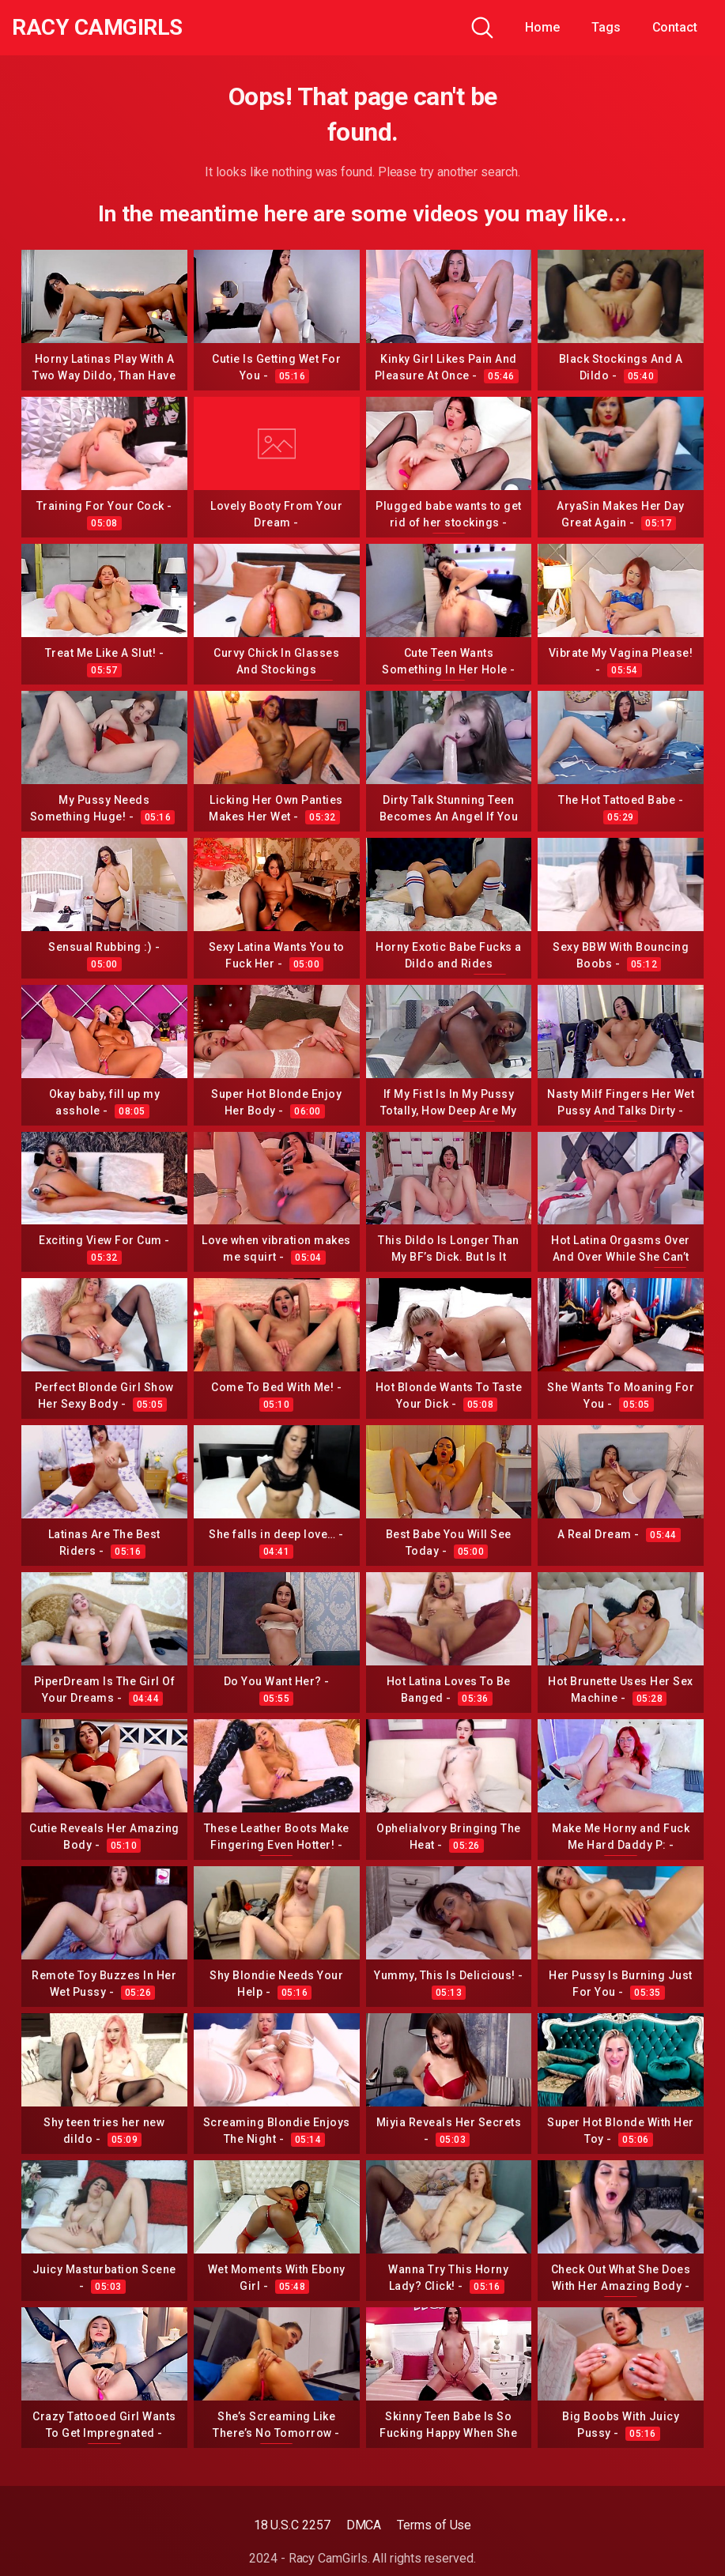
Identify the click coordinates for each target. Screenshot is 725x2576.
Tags (606, 27)
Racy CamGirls (97, 28)
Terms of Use (434, 2525)
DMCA (364, 2525)
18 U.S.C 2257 (292, 2525)
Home (542, 27)
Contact (674, 27)
